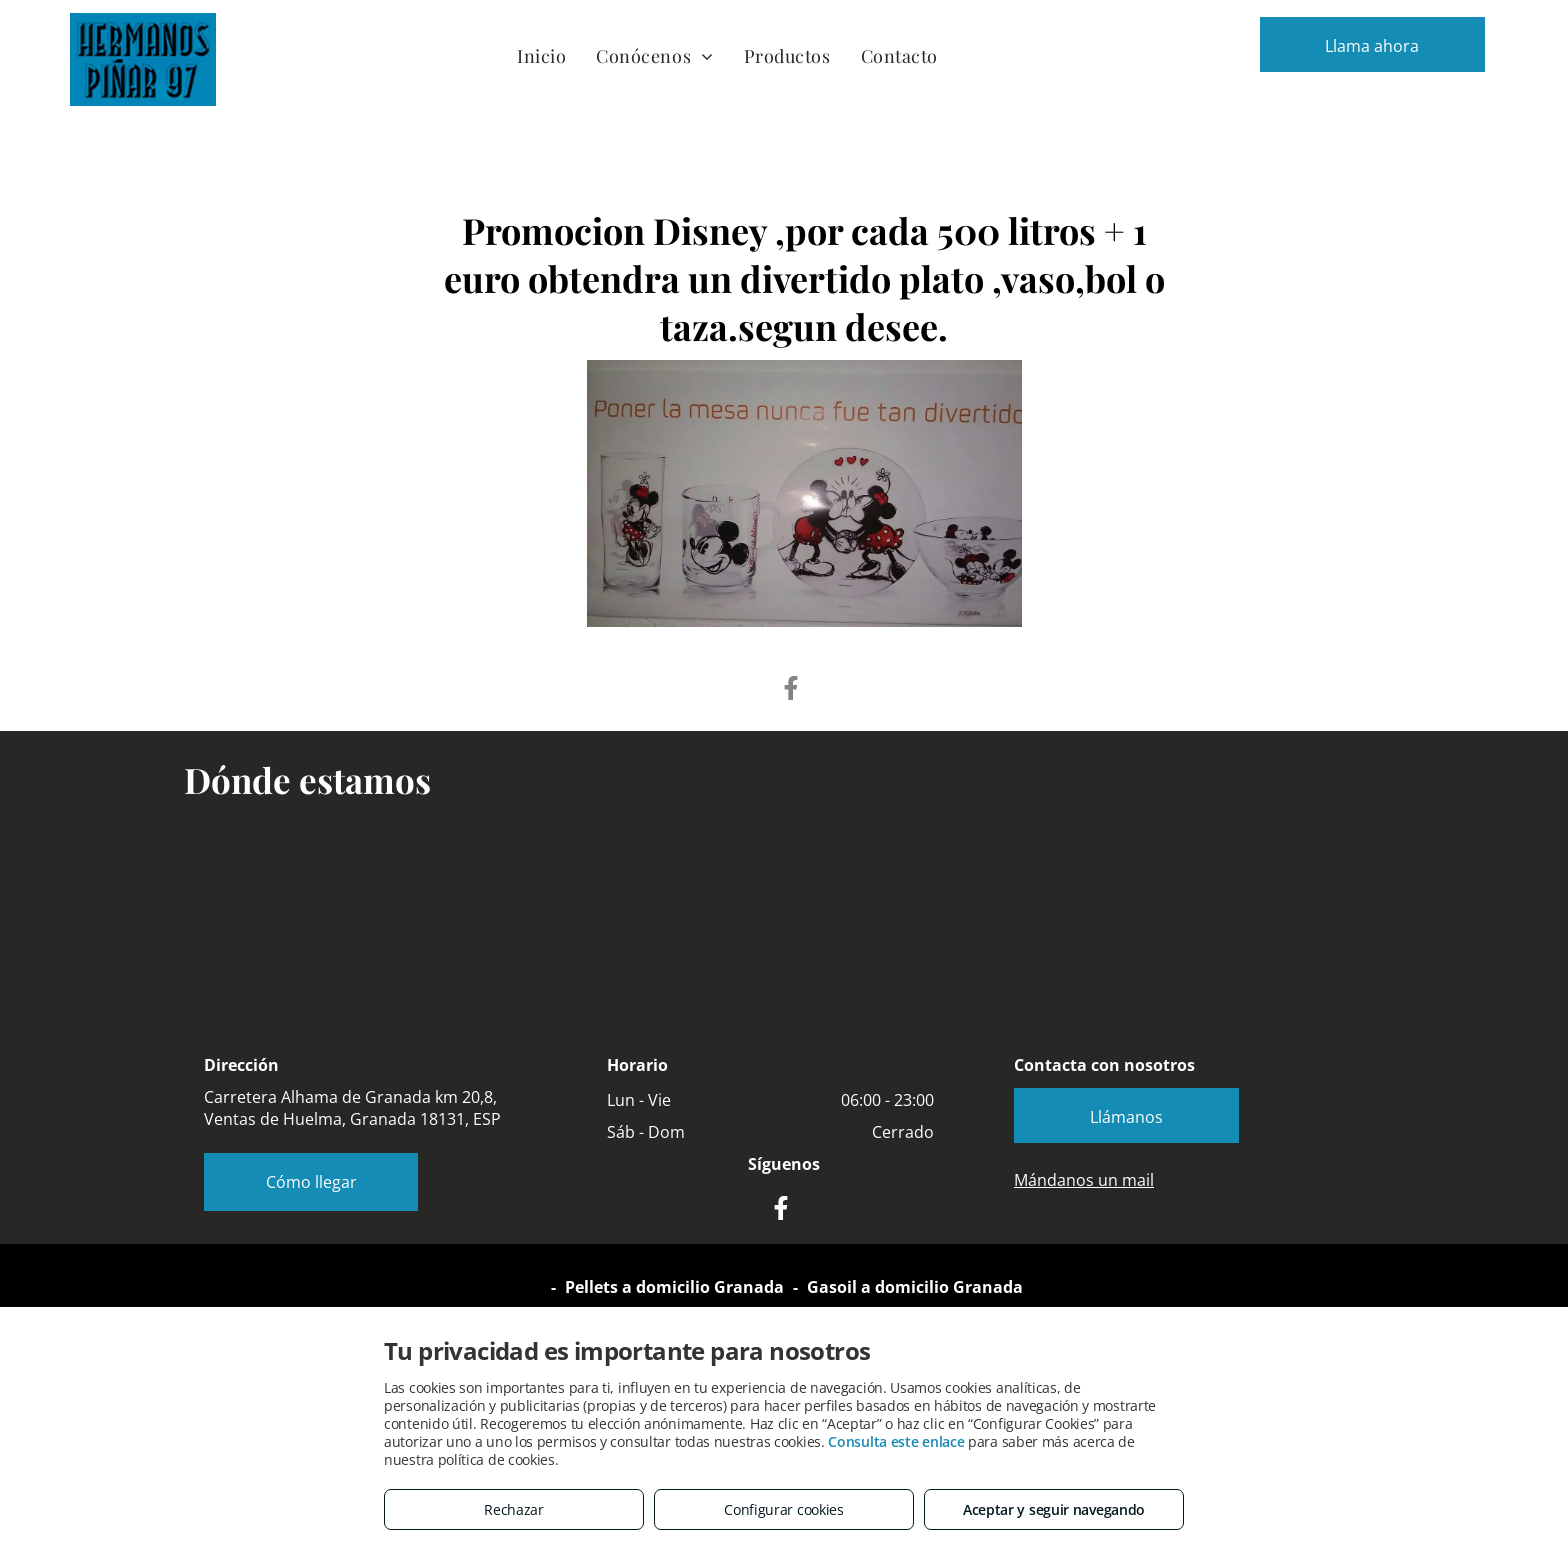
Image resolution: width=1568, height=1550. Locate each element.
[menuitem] (541, 55)
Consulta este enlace (896, 1441)
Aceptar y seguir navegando (1054, 1509)
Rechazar (514, 1509)
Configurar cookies (784, 1509)
